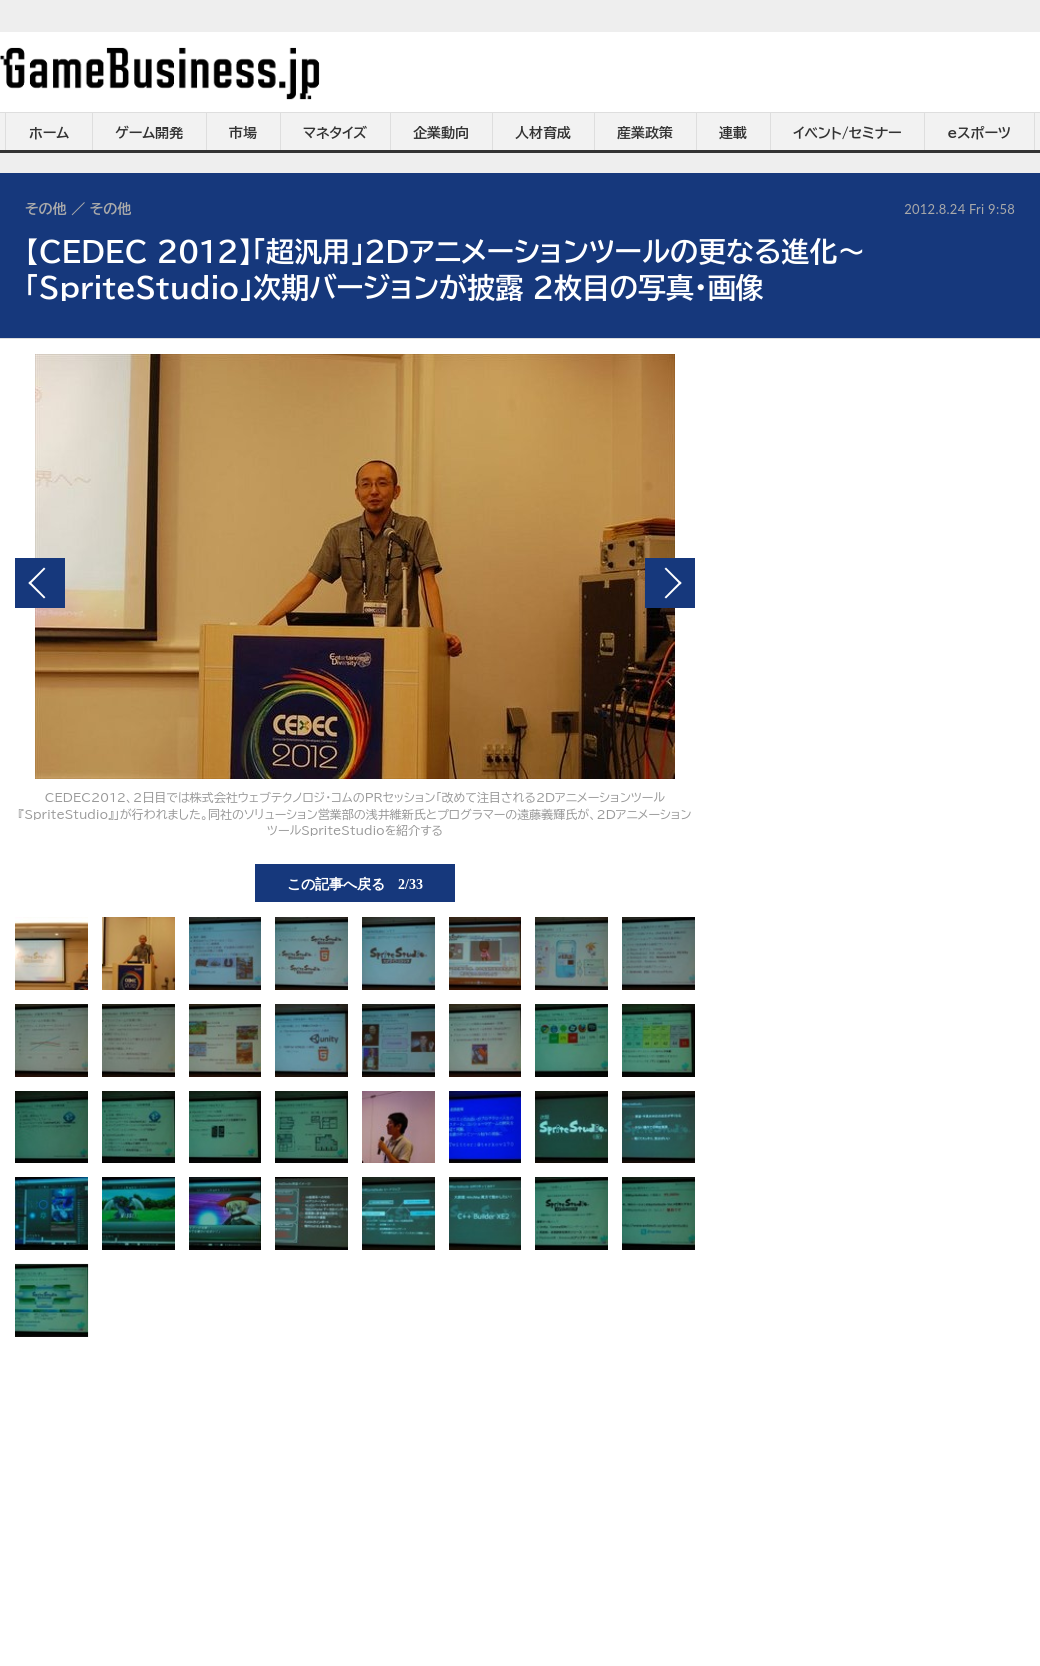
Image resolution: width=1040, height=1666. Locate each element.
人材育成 (543, 133)
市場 (243, 133)
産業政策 (645, 133)
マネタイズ (335, 133)
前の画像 (40, 583)
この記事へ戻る (355, 883)
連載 (733, 133)
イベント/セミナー (847, 133)
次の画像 (670, 583)
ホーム (49, 133)
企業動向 (441, 133)
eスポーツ (979, 133)
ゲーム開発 (149, 133)
